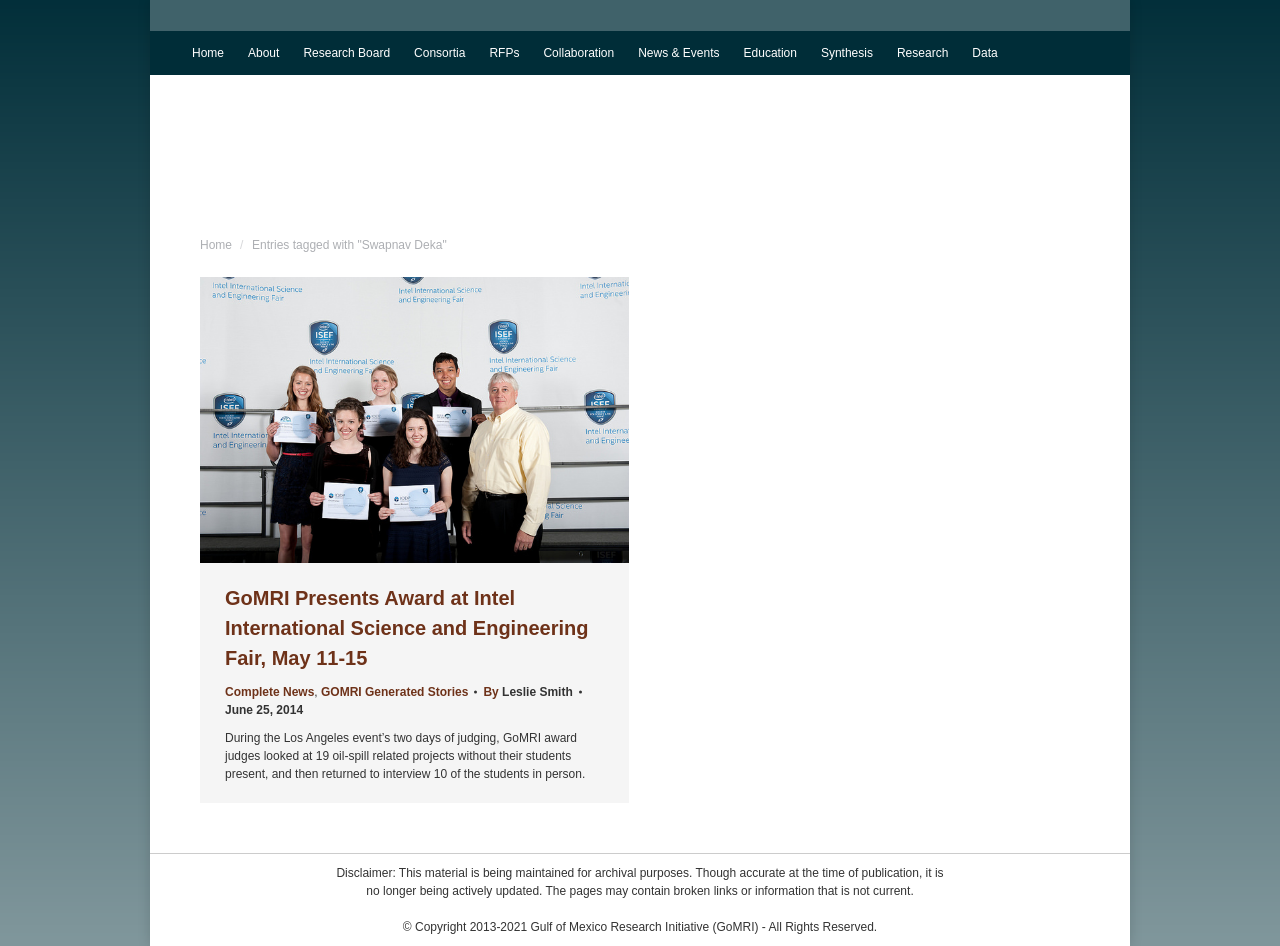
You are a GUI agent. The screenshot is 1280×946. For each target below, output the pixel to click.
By (527, 692)
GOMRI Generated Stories (394, 692)
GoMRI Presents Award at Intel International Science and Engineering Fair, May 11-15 (406, 628)
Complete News (269, 692)
